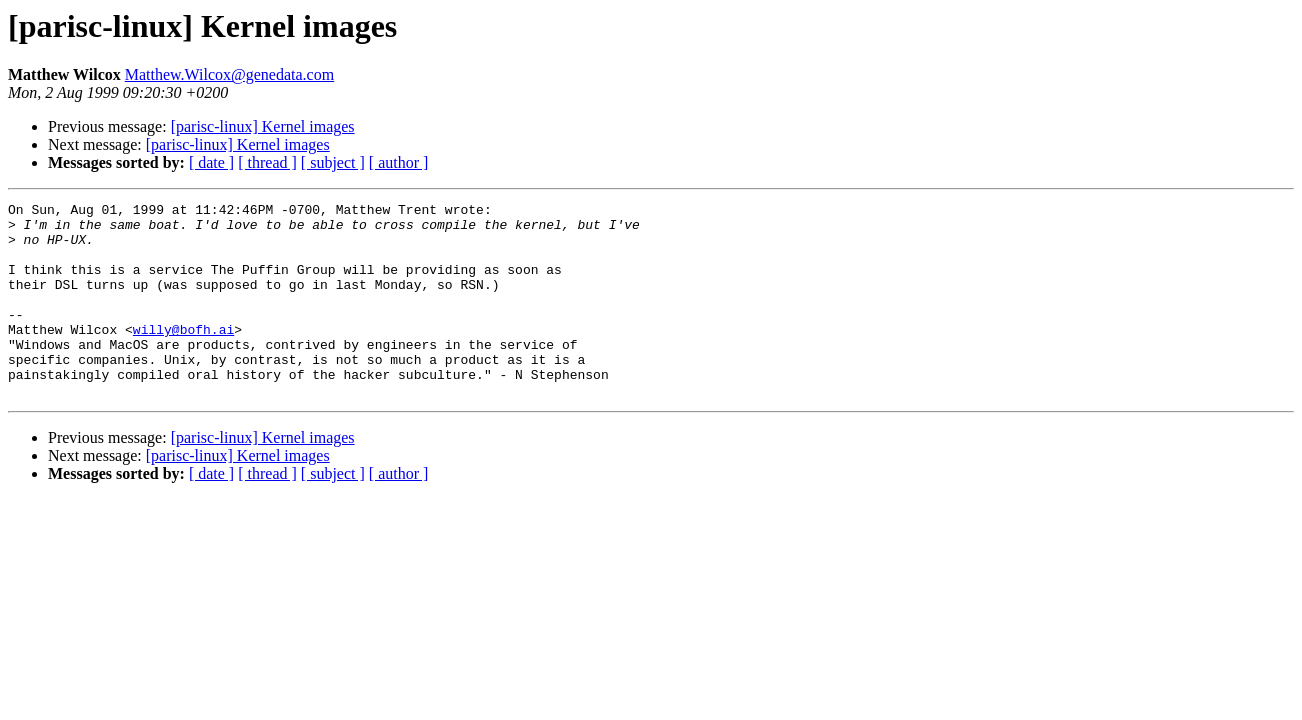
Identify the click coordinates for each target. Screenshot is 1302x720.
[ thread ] (267, 162)
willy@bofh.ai (183, 356)
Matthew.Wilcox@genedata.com (229, 74)
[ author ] (399, 162)
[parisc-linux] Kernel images (263, 126)
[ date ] (211, 162)
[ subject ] (333, 162)
